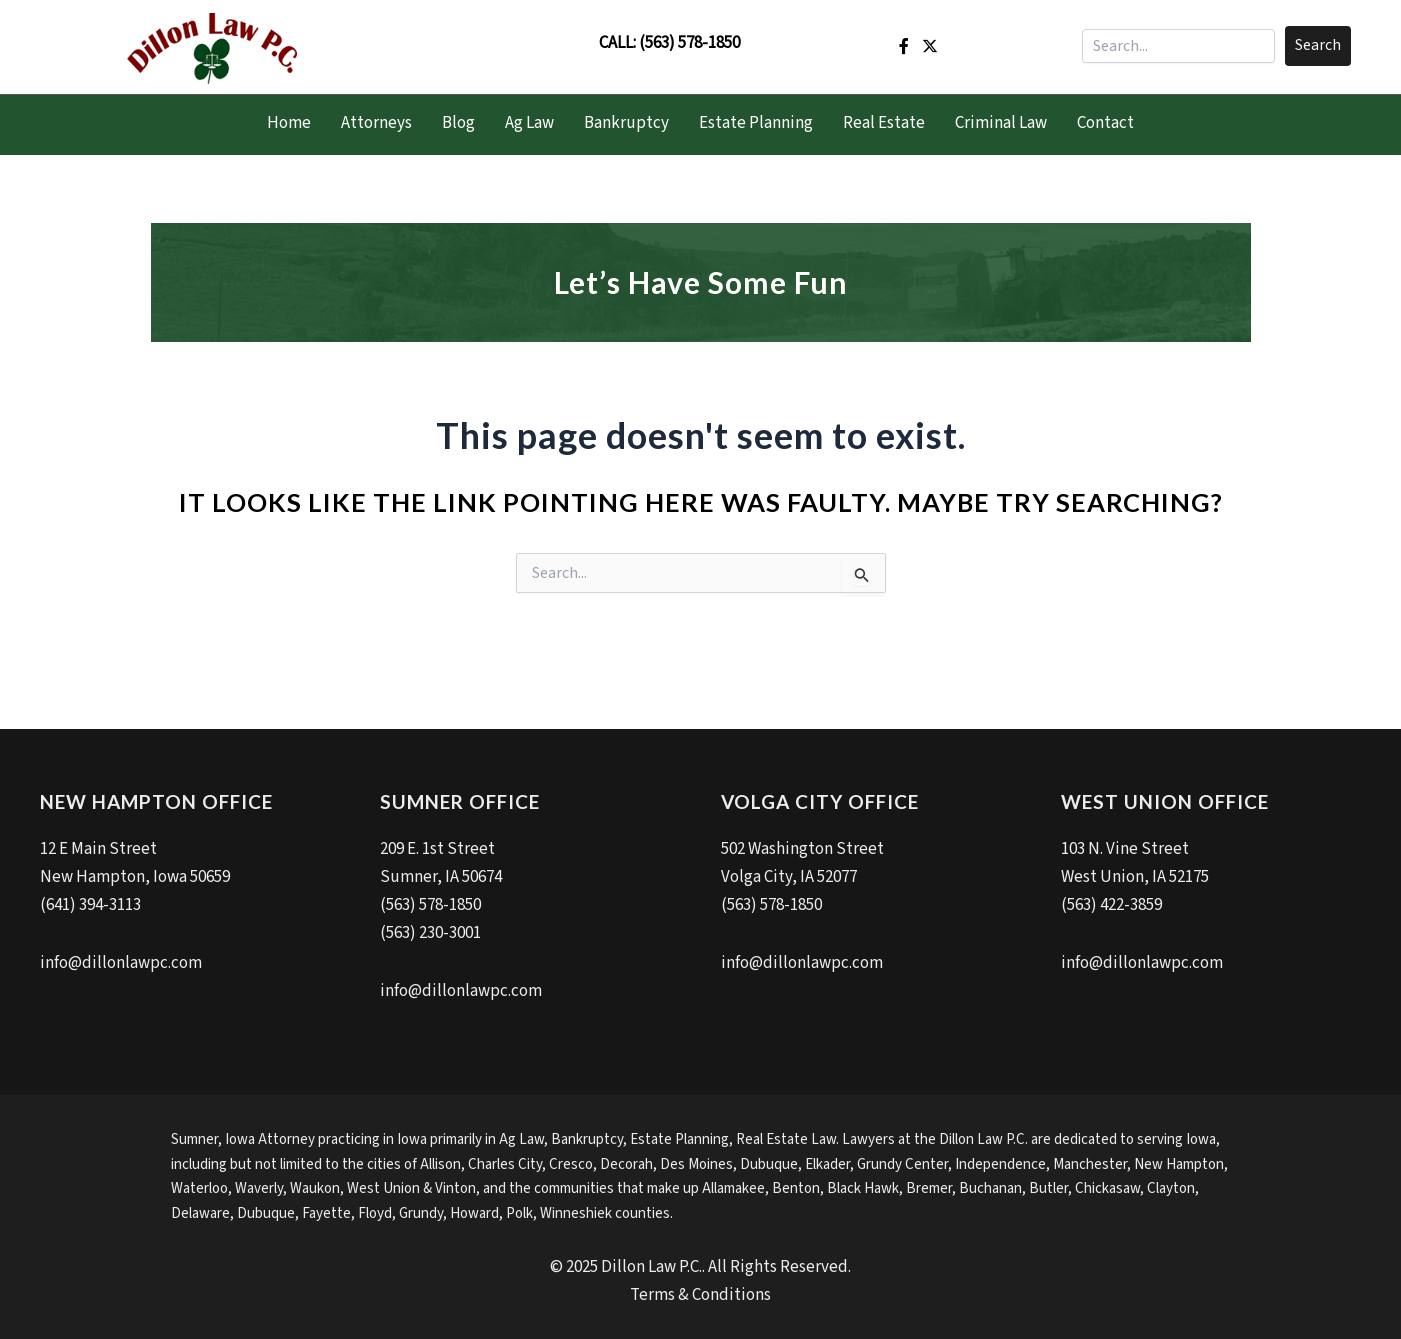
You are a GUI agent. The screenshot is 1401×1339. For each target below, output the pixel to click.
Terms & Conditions (700, 1295)
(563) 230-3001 (430, 933)
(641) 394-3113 (90, 905)
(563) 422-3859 (1111, 905)
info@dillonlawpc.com (121, 963)
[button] (1318, 46)
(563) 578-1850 (689, 43)
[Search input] (1178, 46)
